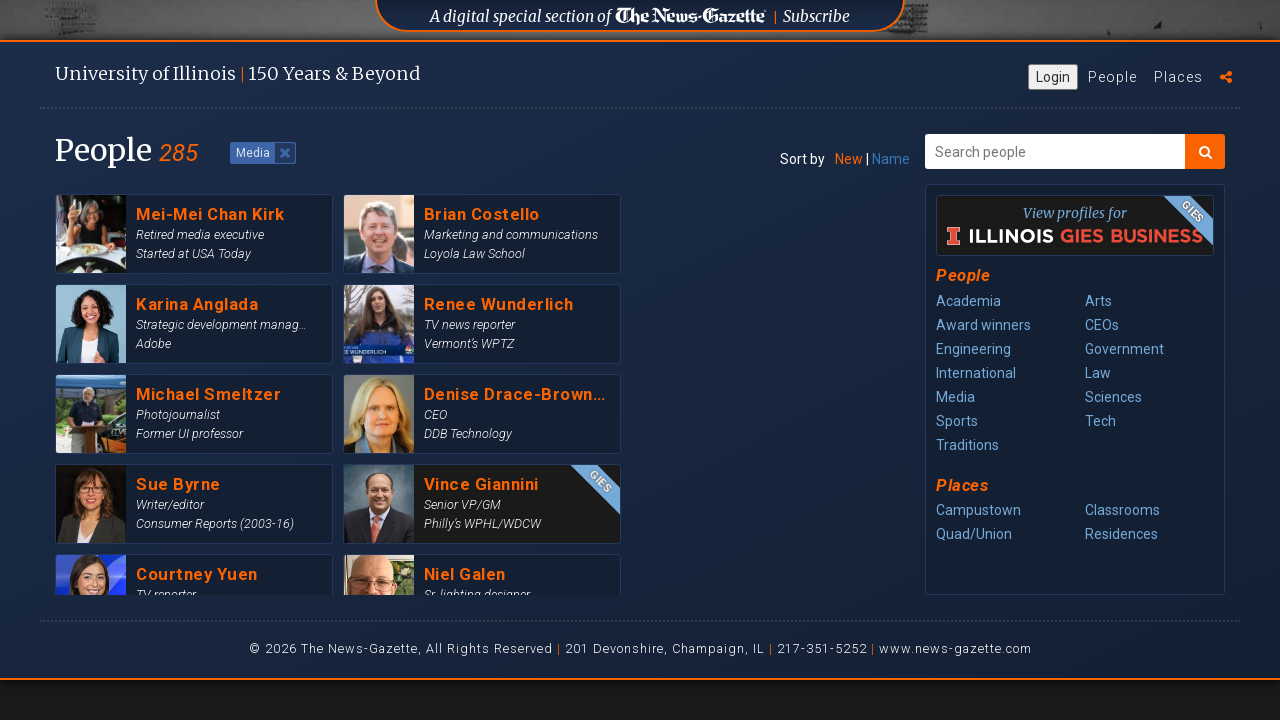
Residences (1121, 534)
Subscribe (816, 16)
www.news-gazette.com (955, 648)
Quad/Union (974, 534)
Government (1124, 349)
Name (891, 159)
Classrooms (1122, 510)
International (976, 373)
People (1112, 77)
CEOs (1102, 325)
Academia (968, 301)
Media (955, 397)
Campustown (978, 510)
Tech (1100, 421)
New (849, 159)
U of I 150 (237, 73)
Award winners (983, 325)
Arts (1098, 301)
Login (1053, 77)
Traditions (967, 445)
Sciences (1113, 397)
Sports (957, 421)
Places (1178, 77)
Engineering (973, 349)
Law (1098, 373)
